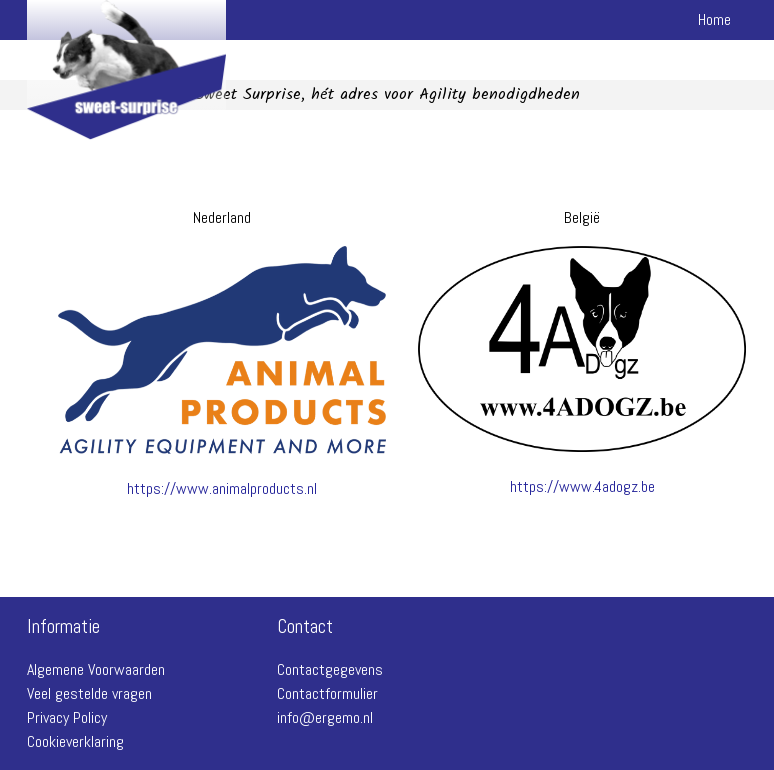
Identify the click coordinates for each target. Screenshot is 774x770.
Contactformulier (327, 693)
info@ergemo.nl (325, 717)
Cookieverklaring (75, 741)
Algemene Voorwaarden (96, 669)
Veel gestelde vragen (89, 693)
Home (714, 19)
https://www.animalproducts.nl (222, 488)
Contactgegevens (330, 669)
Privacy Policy (67, 717)
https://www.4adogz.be (582, 486)
